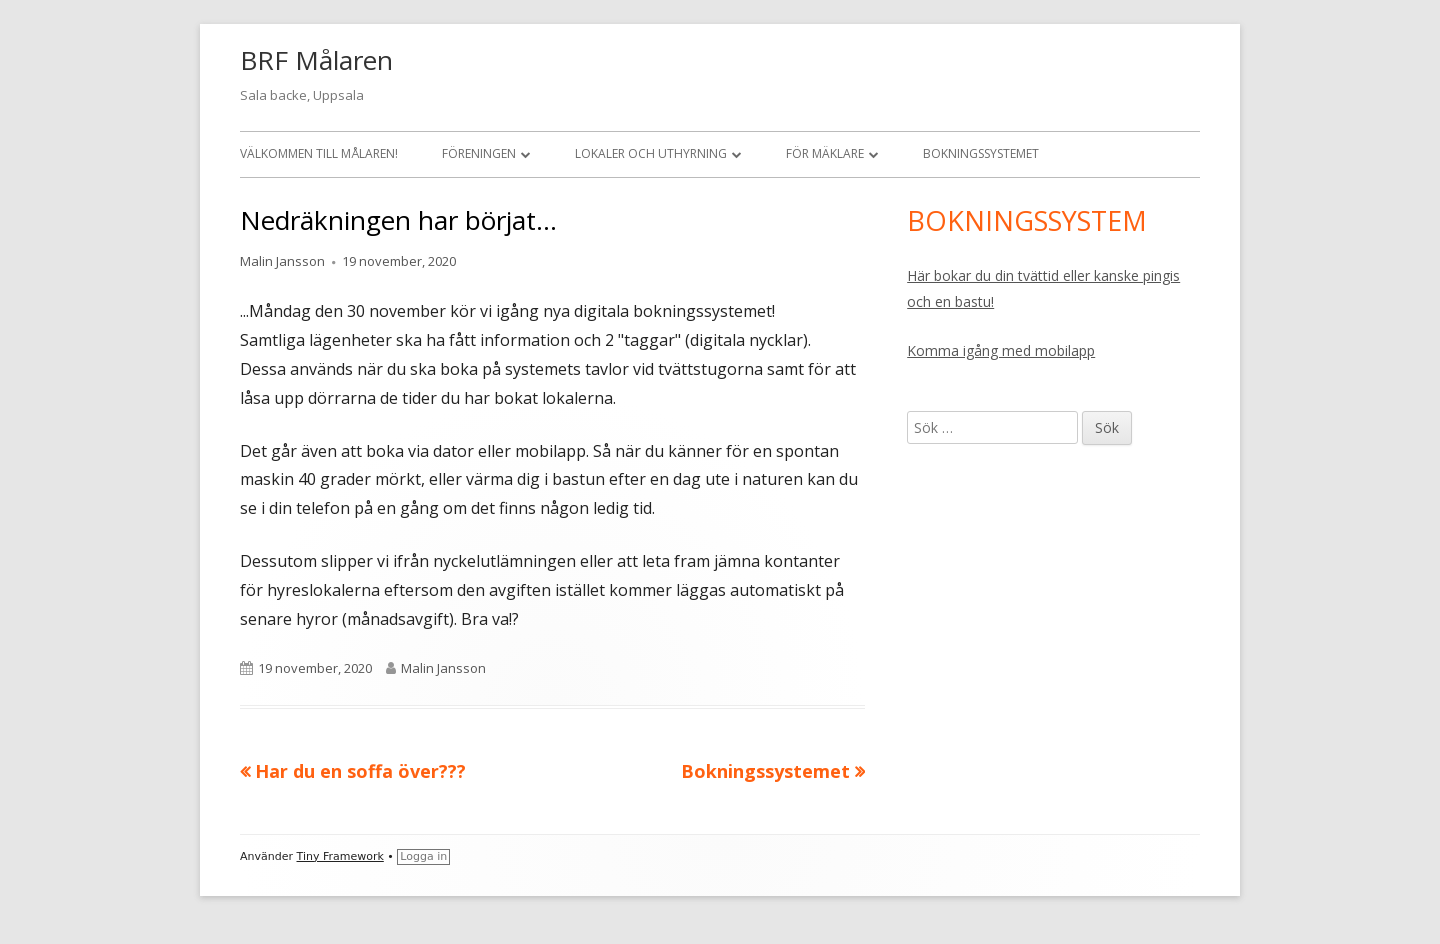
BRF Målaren (316, 60)
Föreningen (479, 153)
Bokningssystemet (981, 153)
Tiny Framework (340, 856)
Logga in (423, 856)
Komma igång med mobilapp (1001, 350)
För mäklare (825, 153)
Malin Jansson (282, 261)
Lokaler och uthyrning (651, 153)
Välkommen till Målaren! (319, 153)
